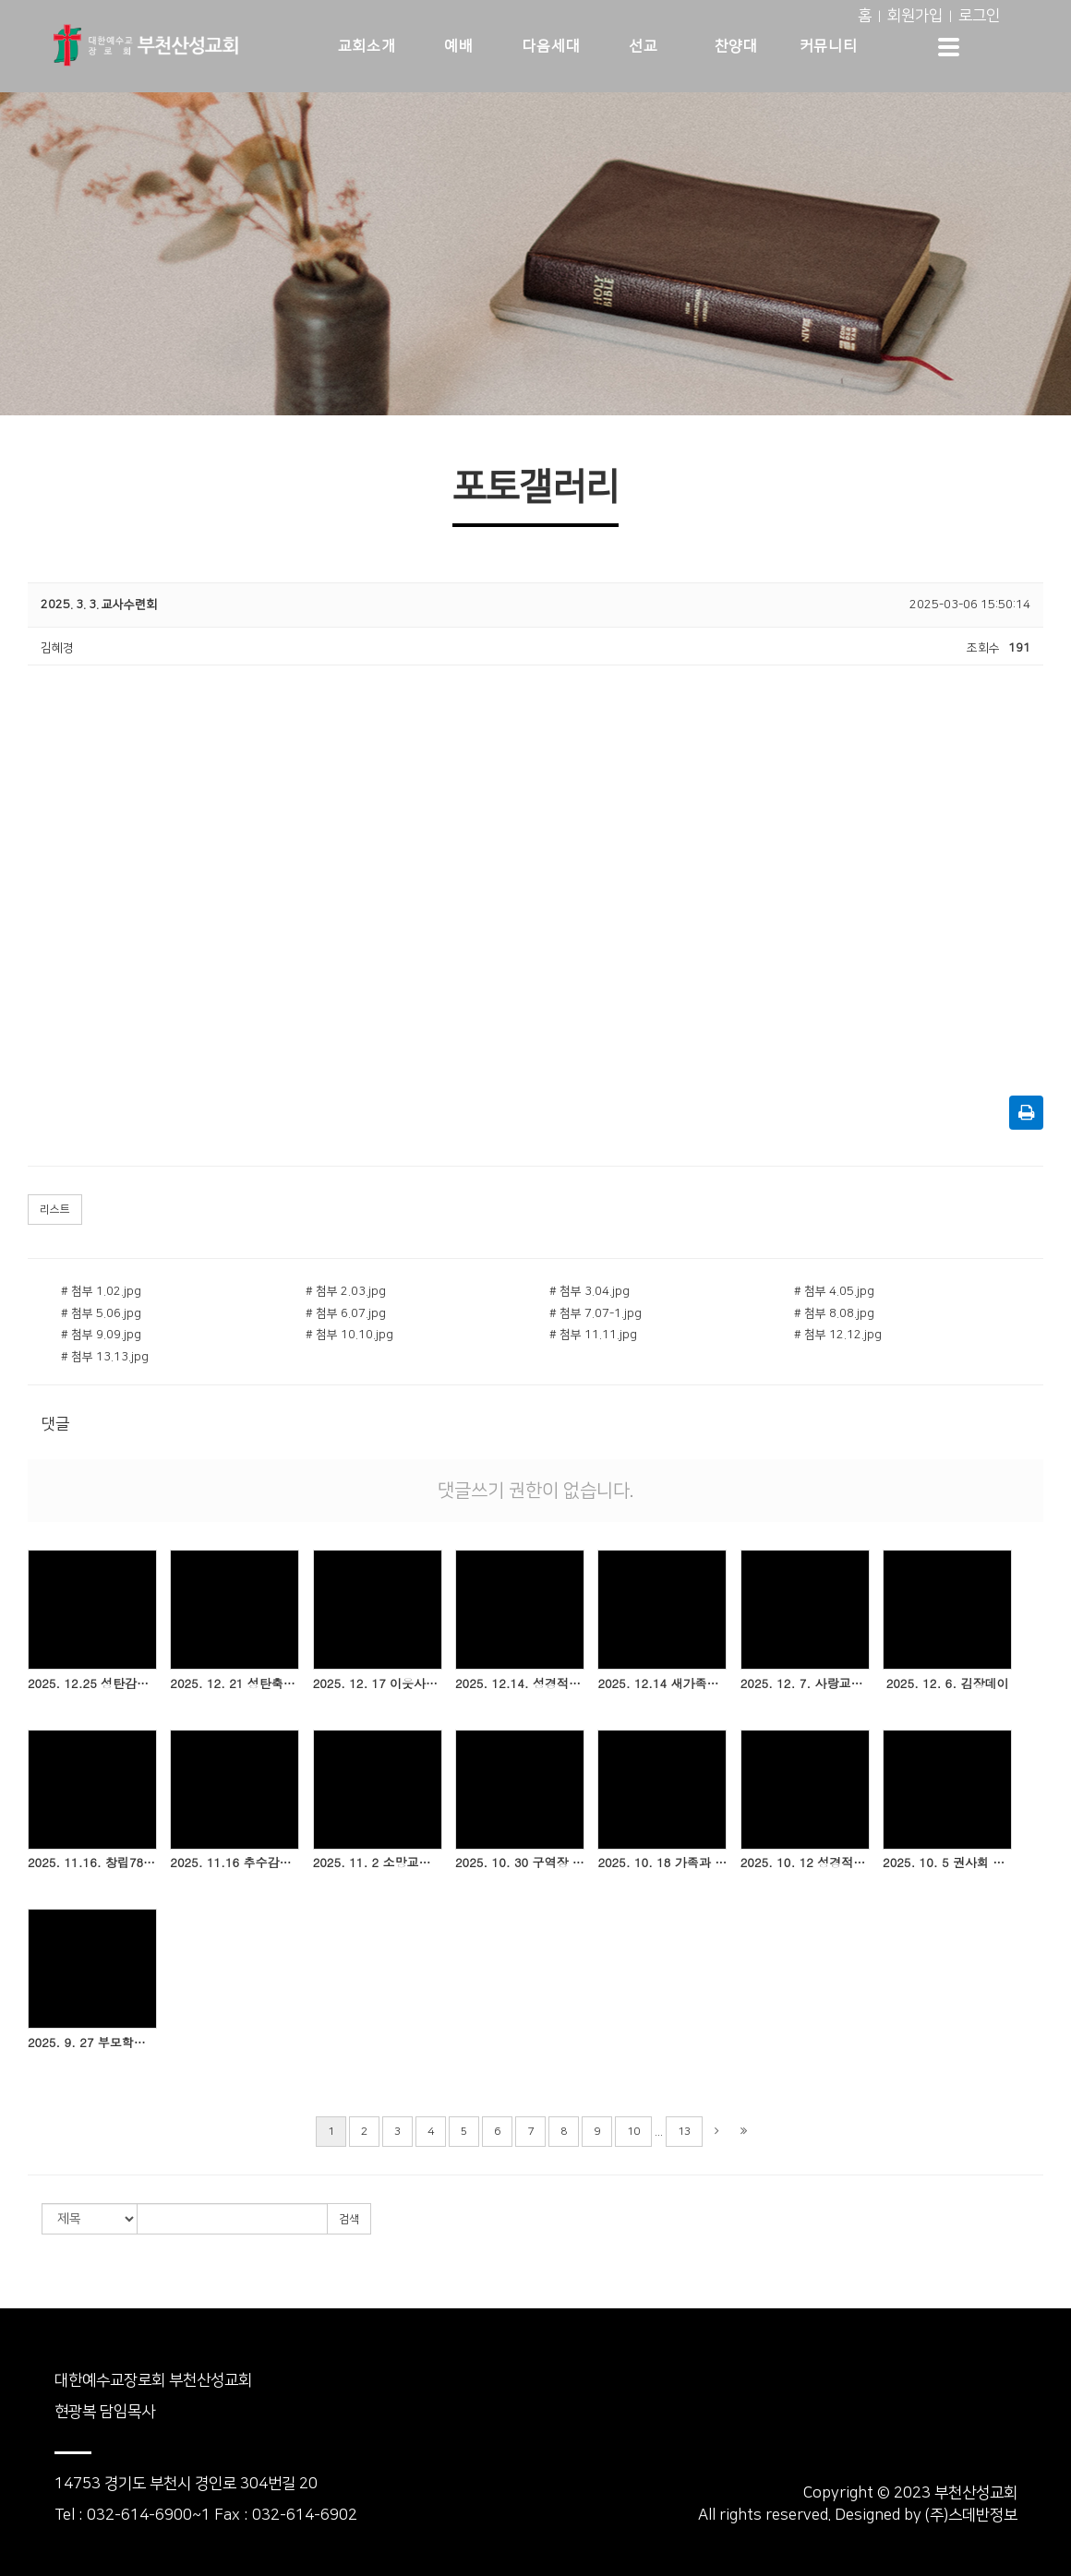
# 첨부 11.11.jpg (593, 1334)
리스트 (55, 1210)
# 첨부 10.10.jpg (349, 1334)
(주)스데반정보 (971, 2515)
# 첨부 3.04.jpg (589, 1291)
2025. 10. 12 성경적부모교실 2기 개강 (805, 1862)
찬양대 (736, 46)
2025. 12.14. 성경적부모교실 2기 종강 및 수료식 (519, 1683)
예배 (458, 46)
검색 (349, 2219)
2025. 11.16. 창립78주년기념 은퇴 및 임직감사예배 (92, 1862)
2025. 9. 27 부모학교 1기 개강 (92, 2042)
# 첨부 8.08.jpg (834, 1313)
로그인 (979, 15)
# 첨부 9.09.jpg (101, 1334)
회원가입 (915, 15)
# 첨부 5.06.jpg (101, 1313)
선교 (643, 46)
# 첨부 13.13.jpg (105, 1356)
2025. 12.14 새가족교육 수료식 (662, 1683)
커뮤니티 (828, 46)
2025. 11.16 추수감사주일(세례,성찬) (234, 1862)
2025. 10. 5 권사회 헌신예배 (947, 1862)
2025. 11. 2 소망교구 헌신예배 (377, 1862)
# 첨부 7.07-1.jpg (595, 1313)
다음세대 (551, 46)
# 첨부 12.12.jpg (838, 1334)
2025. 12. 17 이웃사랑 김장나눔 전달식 (377, 1683)
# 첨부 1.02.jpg (101, 1291)
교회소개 (366, 46)
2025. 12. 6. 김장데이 (947, 1683)
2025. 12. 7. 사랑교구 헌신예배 (805, 1683)
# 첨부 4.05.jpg (834, 1291)
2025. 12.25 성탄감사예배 (92, 1683)
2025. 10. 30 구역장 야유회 (519, 1862)
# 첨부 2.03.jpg (346, 1291)
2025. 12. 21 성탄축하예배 (234, 1683)
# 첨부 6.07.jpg (346, 1313)
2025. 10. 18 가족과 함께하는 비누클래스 (662, 1862)
